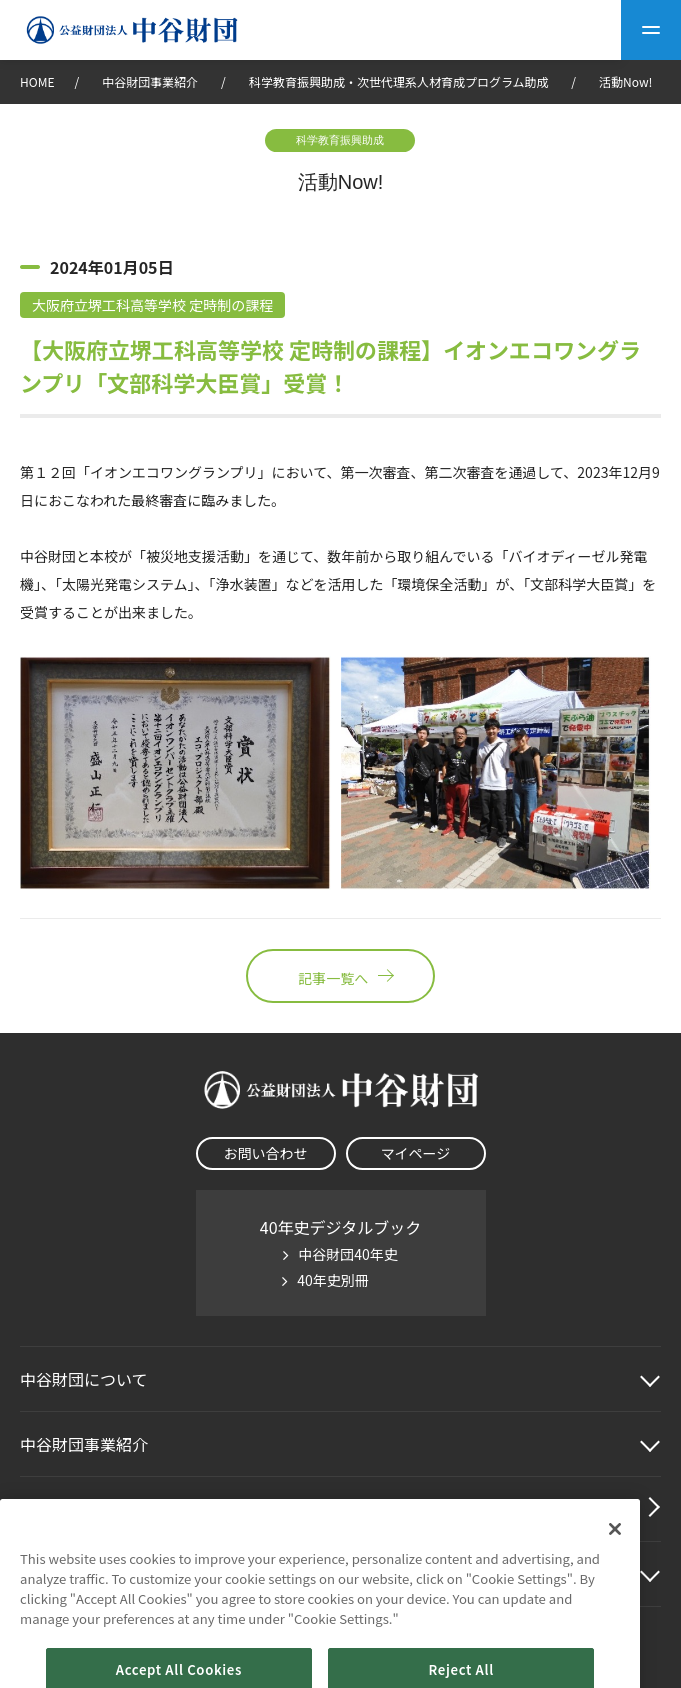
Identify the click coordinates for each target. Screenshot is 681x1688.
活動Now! (625, 81)
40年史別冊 (333, 1280)
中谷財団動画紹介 (84, 1509)
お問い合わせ (266, 1153)
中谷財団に (84, 1379)
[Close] (615, 1554)
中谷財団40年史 (348, 1254)
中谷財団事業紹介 (151, 81)
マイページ (416, 1153)
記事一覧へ (340, 976)
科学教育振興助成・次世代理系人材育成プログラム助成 (399, 81)
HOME (37, 81)
